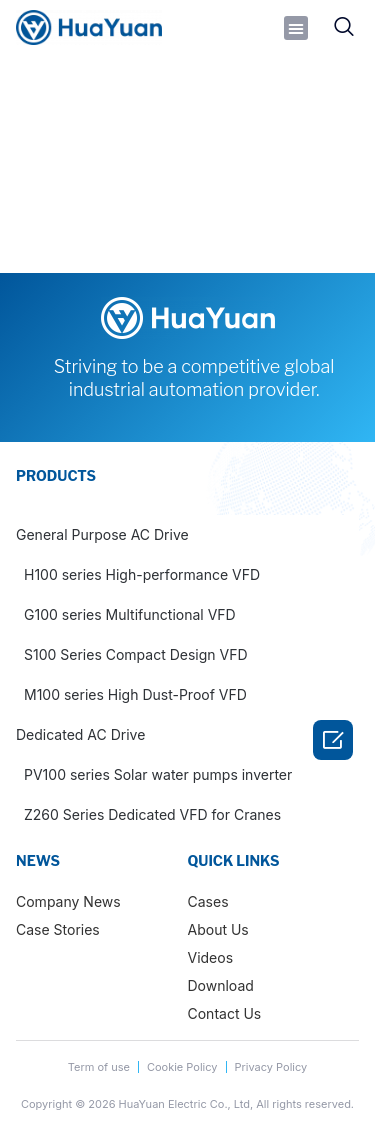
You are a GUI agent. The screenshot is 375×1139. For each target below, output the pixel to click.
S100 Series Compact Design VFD (136, 654)
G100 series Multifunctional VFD (130, 614)
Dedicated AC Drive (80, 734)
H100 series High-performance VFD (142, 574)
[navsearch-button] (344, 27)
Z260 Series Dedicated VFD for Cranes (152, 814)
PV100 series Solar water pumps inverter (158, 774)
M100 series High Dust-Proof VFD (135, 694)
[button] (296, 28)
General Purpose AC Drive (102, 534)
